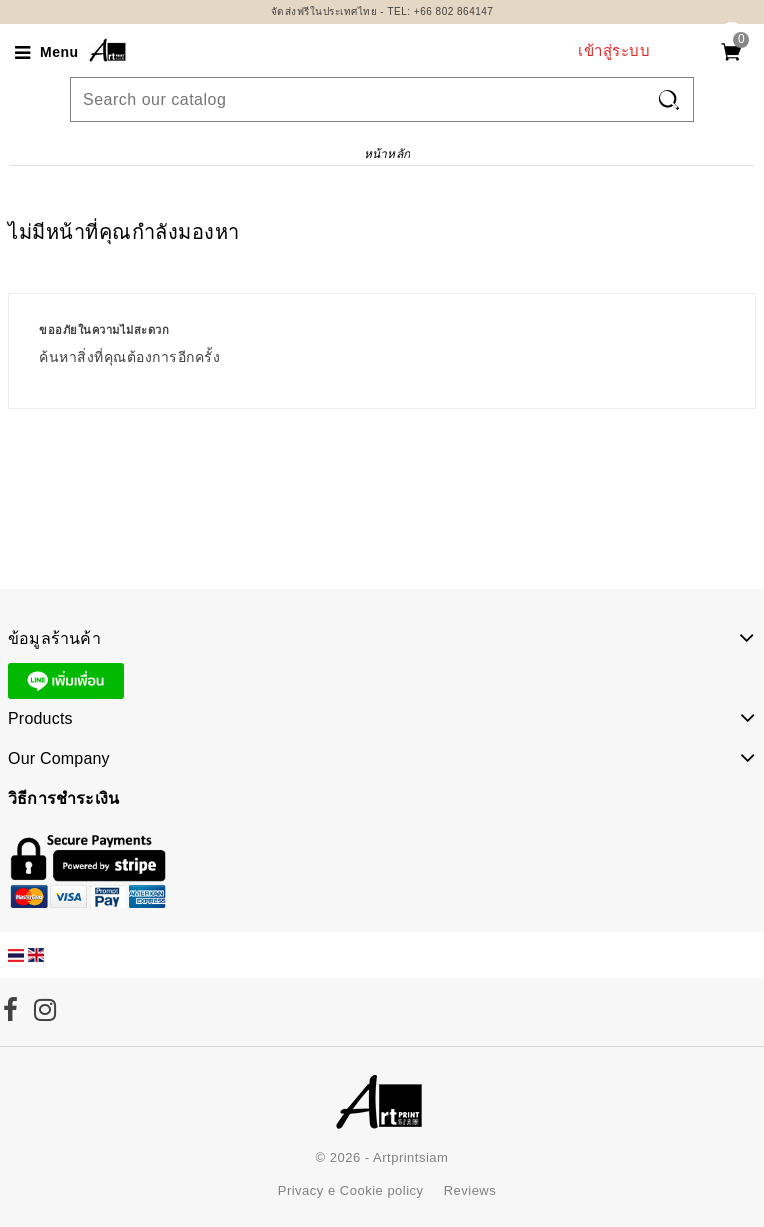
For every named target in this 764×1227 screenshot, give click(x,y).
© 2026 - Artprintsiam (382, 1157)
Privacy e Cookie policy (351, 1190)
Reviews (470, 1190)
